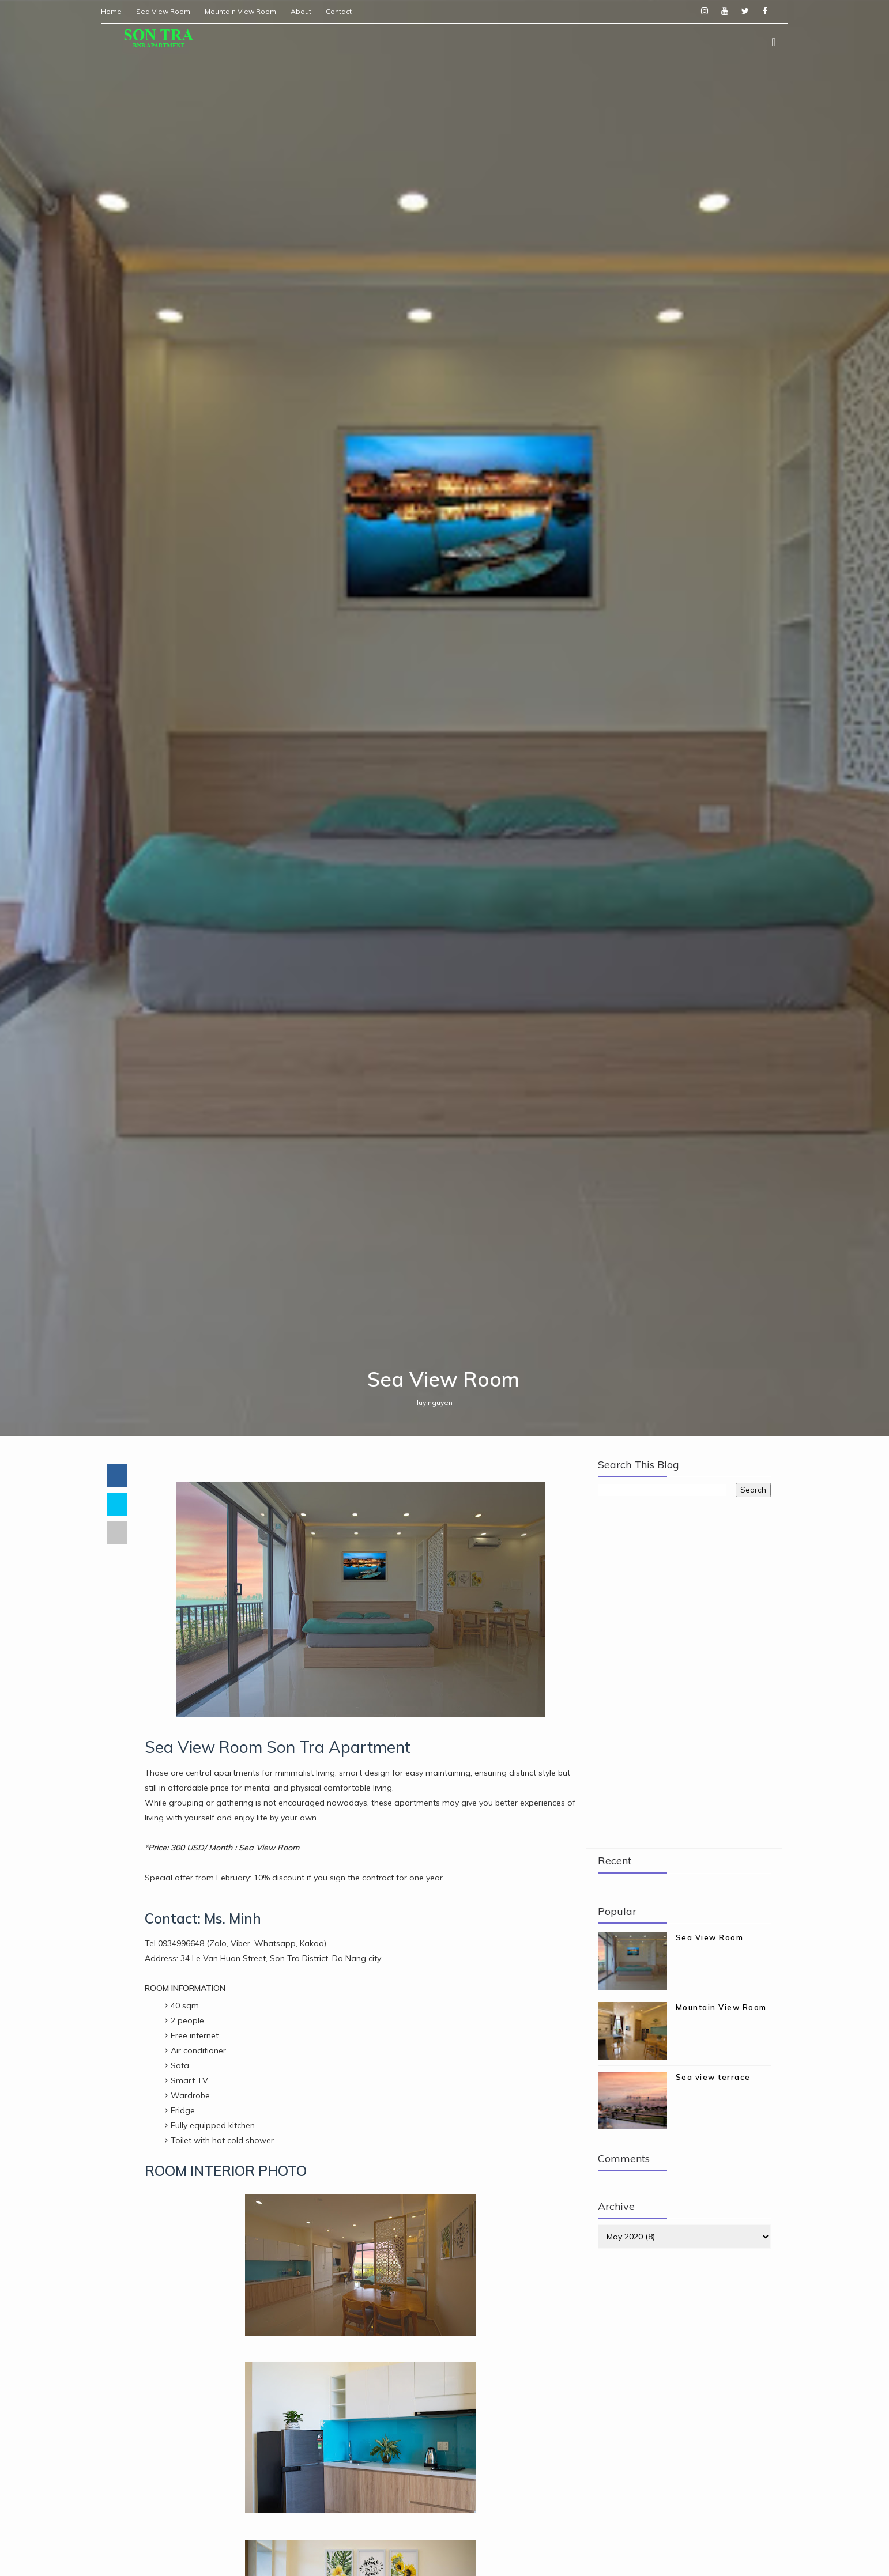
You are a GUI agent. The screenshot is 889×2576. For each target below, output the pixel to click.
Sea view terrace (712, 2187)
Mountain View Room (246, 11)
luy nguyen (436, 1510)
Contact (345, 11)
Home (117, 11)
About (307, 11)
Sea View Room (169, 11)
